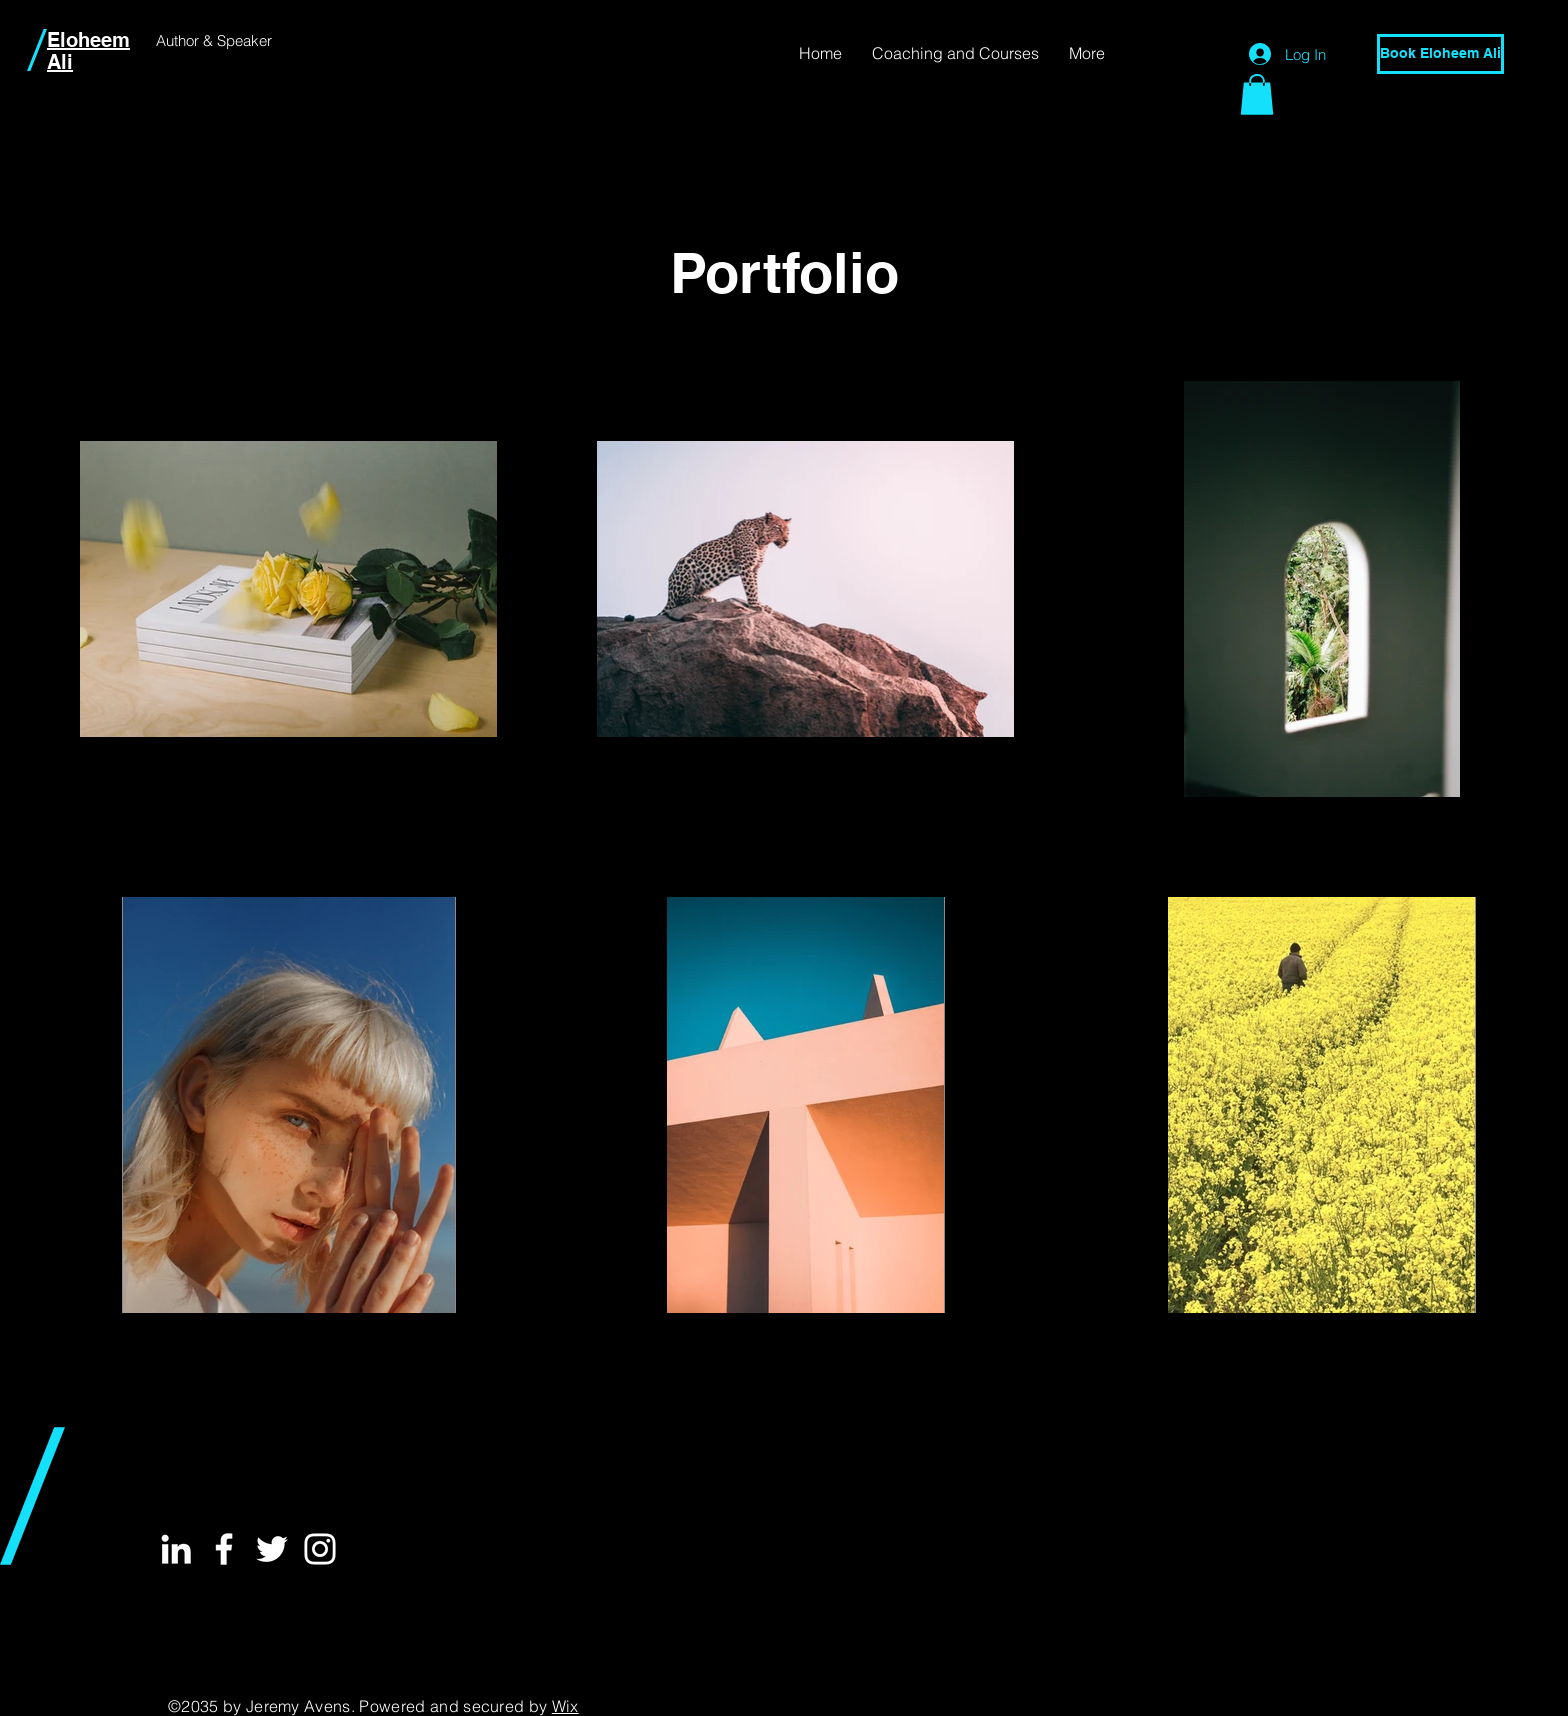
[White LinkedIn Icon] (176, 1549)
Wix (565, 1706)
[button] (1257, 94)
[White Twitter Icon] (272, 1549)
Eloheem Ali (88, 51)
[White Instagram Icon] (320, 1549)
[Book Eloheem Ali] (1440, 54)
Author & (186, 40)
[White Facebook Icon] (224, 1549)
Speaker (244, 40)
